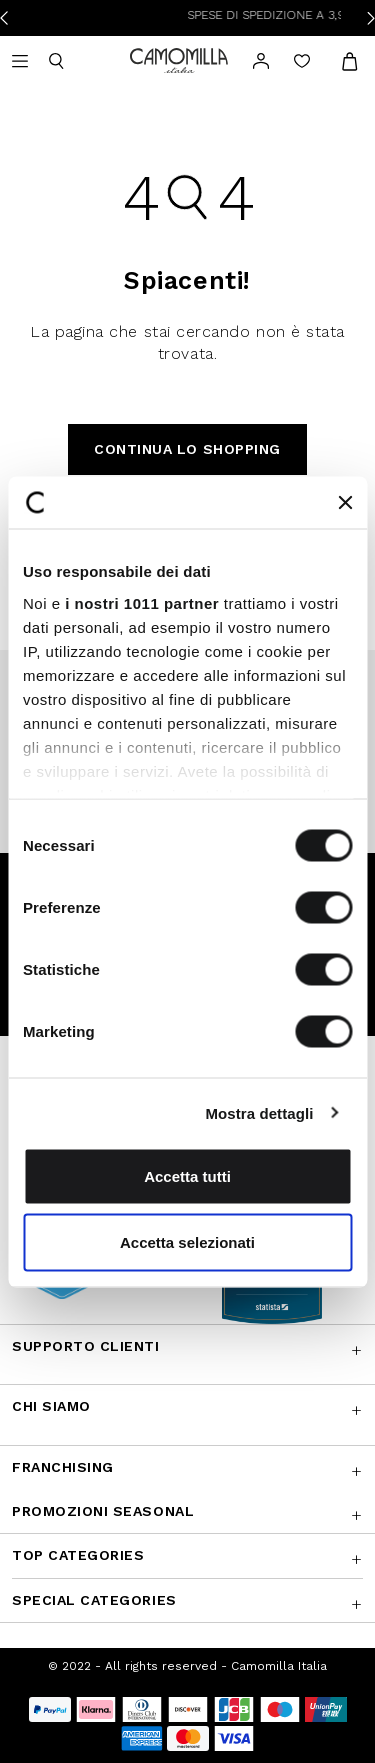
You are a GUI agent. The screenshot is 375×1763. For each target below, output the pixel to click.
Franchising (63, 1467)
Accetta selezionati (187, 1241)
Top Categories (78, 1555)
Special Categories (94, 1600)
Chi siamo (51, 1406)
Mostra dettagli (259, 1112)
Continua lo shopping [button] (187, 449)
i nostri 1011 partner (142, 602)
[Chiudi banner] (345, 502)
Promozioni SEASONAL (103, 1511)
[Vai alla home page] (179, 59)
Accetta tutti (187, 1176)
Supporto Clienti (86, 1346)
